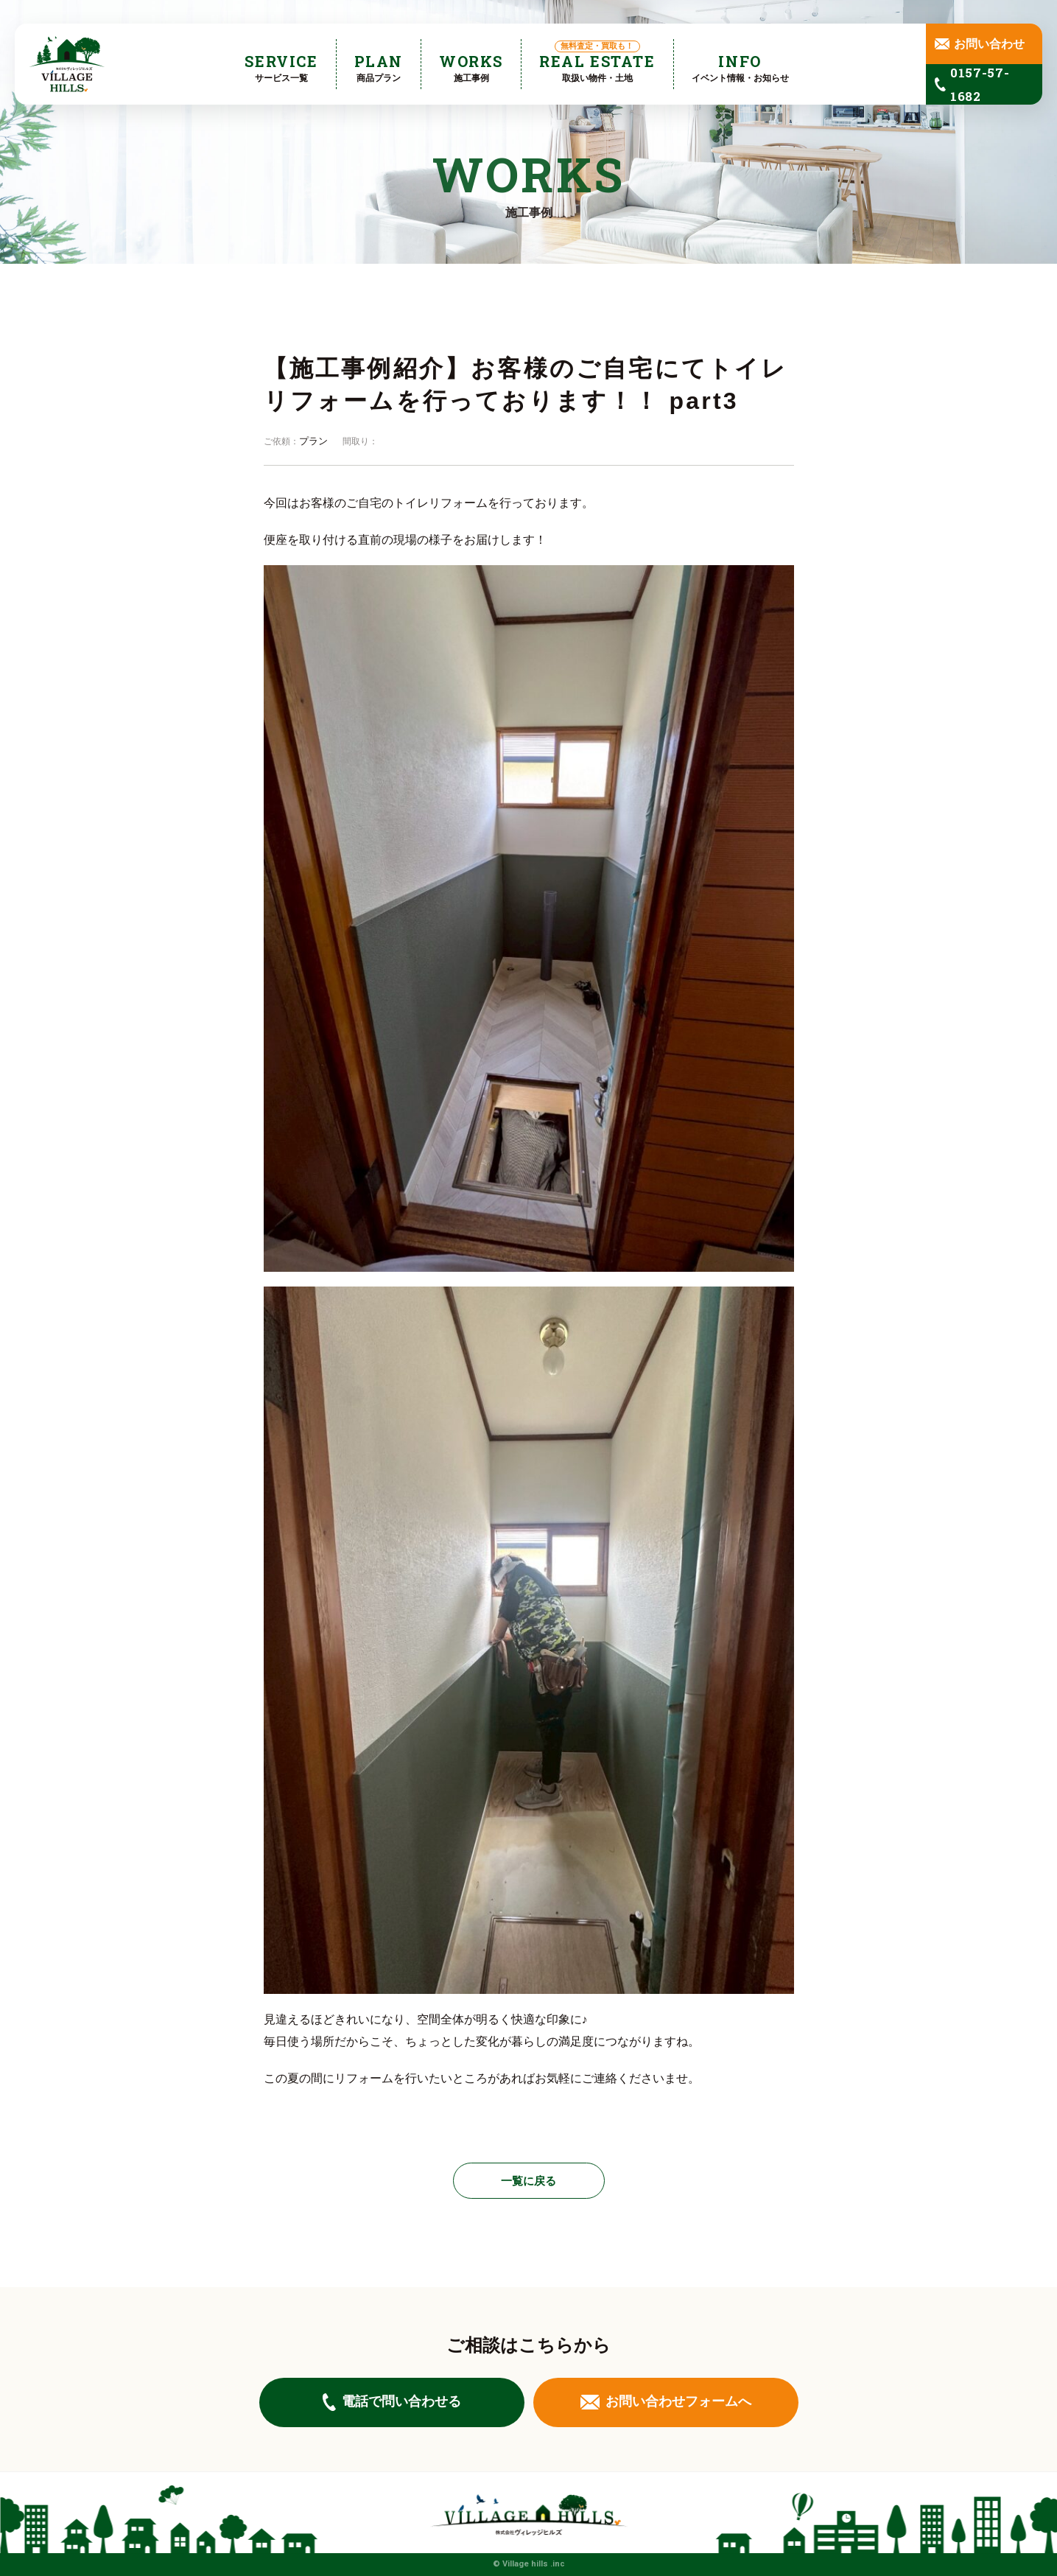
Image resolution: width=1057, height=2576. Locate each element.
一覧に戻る (528, 2180)
